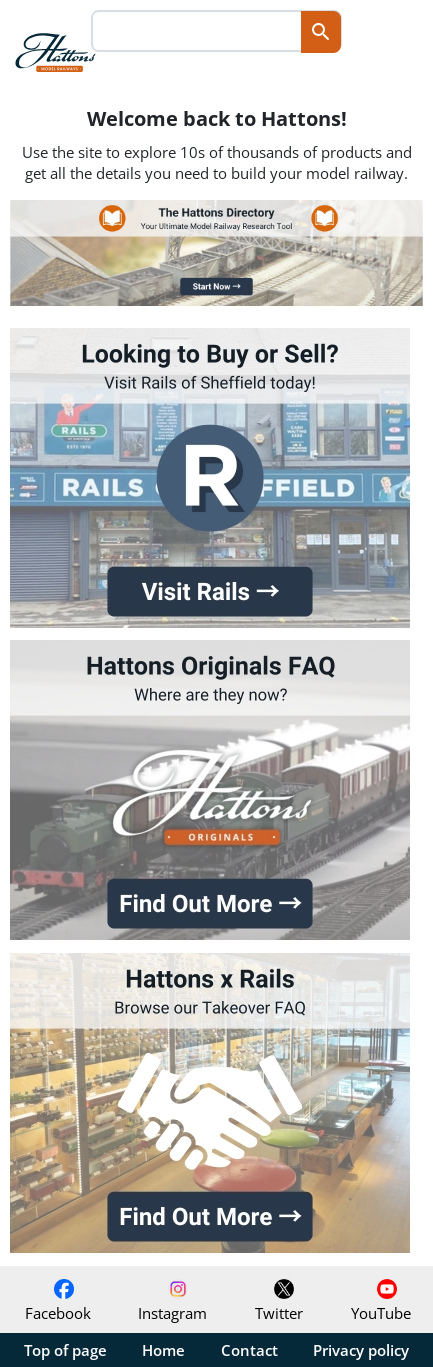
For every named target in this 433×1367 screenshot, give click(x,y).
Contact (249, 1350)
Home (163, 1350)
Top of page (65, 1350)
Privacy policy (361, 1350)
